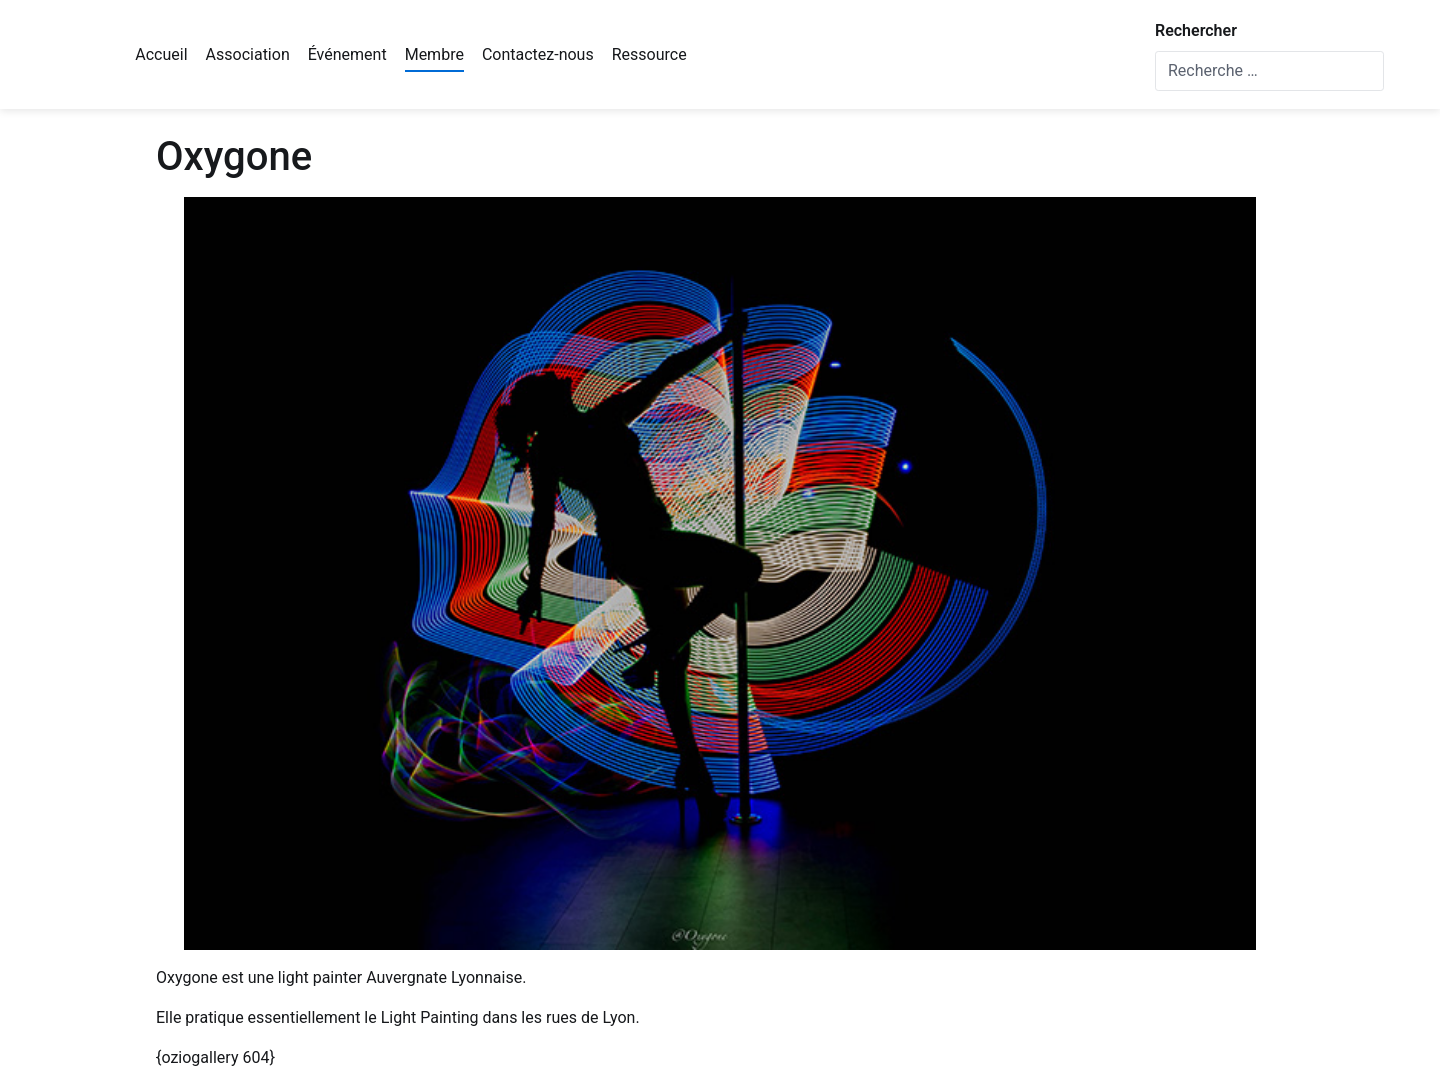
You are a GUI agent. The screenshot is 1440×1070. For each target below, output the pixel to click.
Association (248, 54)
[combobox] (1269, 71)
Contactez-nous (538, 54)
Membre (434, 54)
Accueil (161, 54)
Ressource (649, 54)
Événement (347, 54)
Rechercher (1196, 30)
